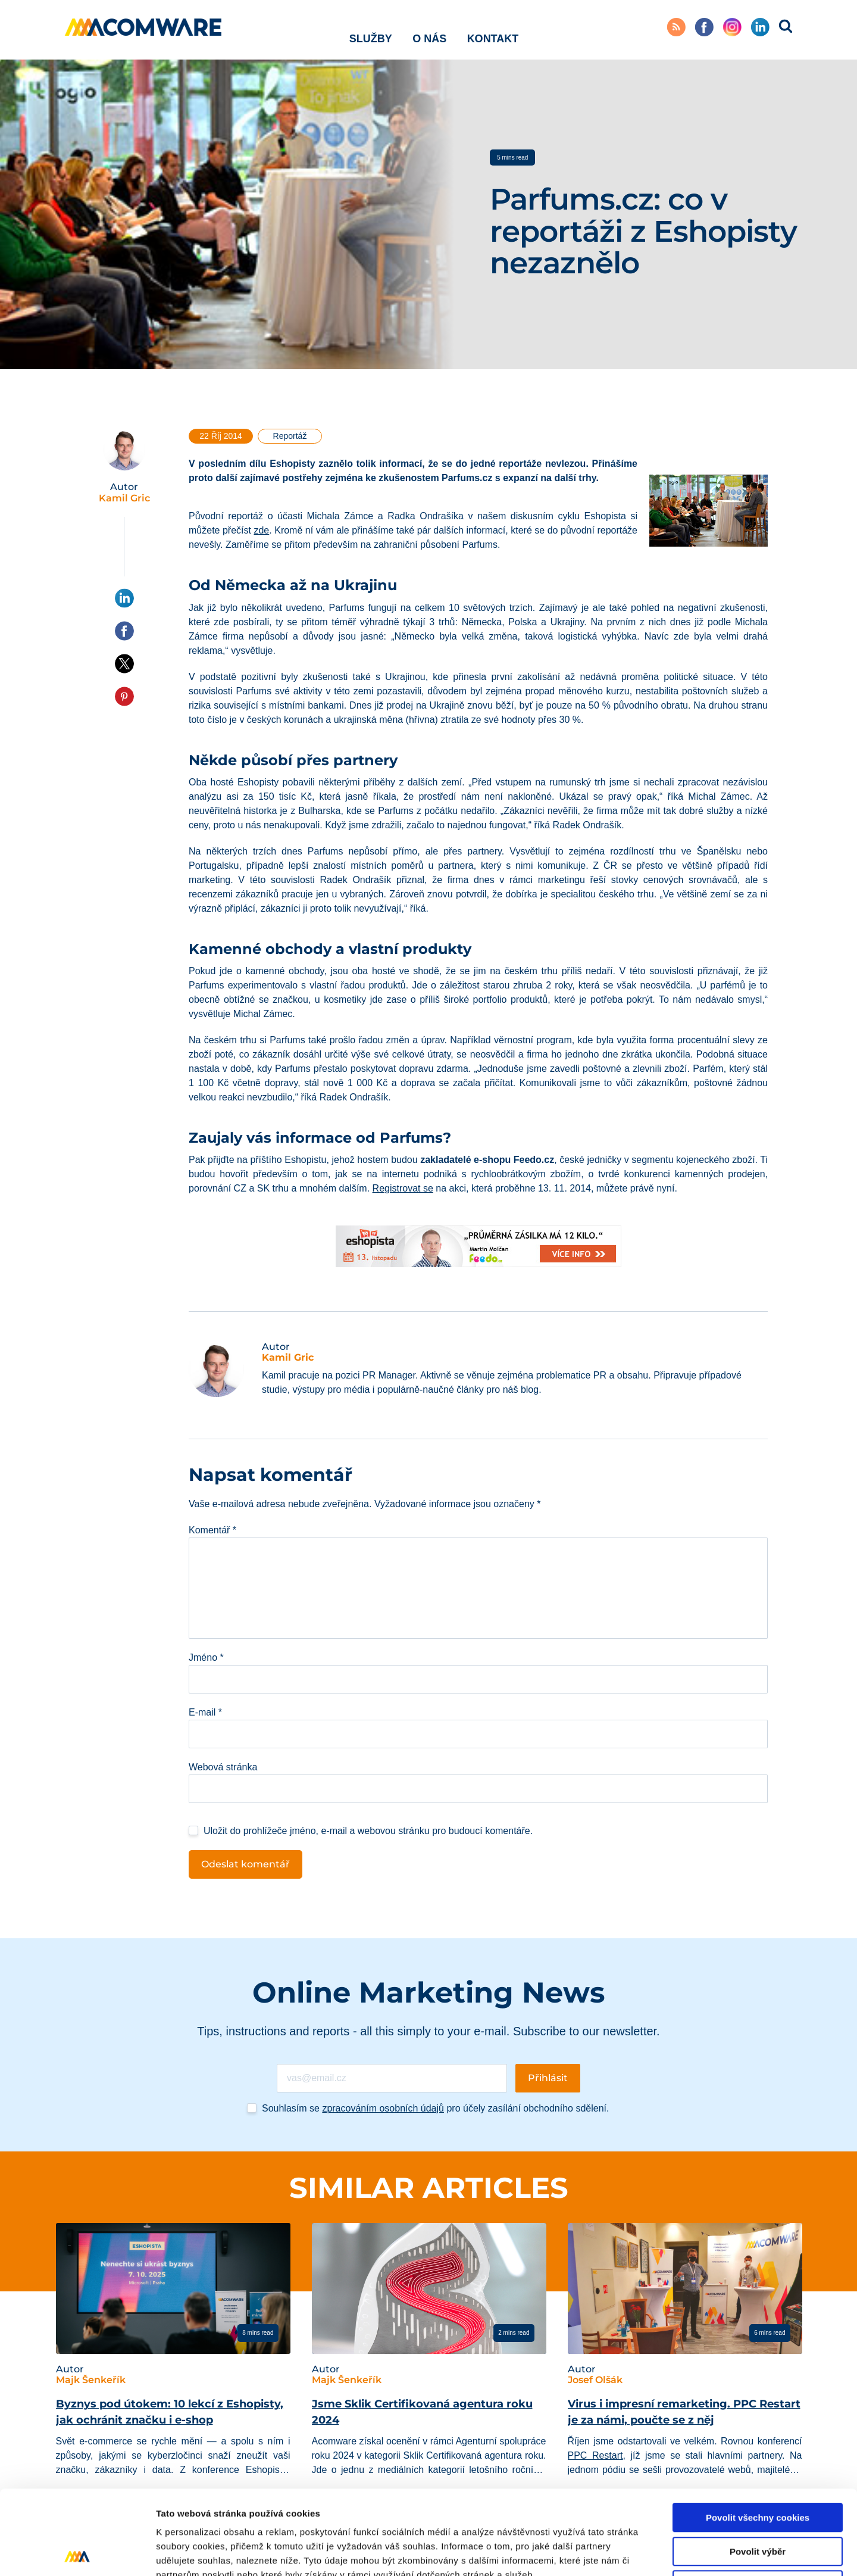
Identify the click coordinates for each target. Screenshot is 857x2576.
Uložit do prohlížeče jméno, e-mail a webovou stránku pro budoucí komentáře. (368, 1831)
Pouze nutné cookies (757, 2501)
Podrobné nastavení (639, 2552)
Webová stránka (223, 1767)
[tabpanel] (173, 2368)
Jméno (206, 1657)
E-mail (205, 1712)
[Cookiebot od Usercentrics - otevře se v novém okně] (77, 2553)
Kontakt (493, 29)
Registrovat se (403, 1188)
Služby (370, 29)
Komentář (212, 1530)
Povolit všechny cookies (757, 2433)
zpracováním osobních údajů (383, 2108)
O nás (429, 29)
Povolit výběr (758, 2467)
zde (261, 530)
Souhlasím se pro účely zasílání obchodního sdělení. (435, 2108)
